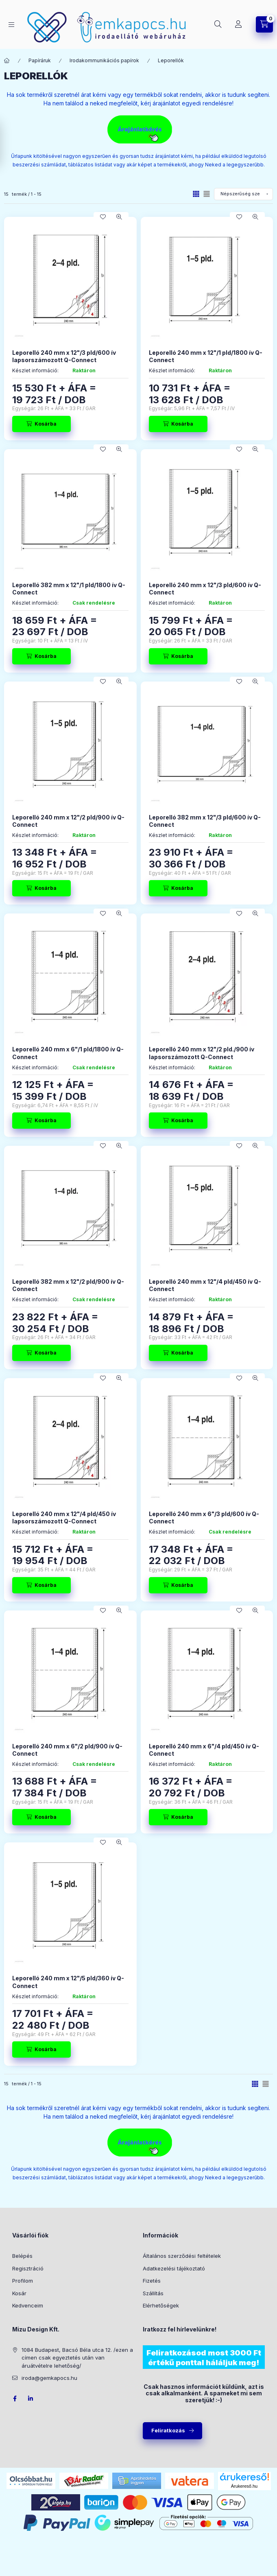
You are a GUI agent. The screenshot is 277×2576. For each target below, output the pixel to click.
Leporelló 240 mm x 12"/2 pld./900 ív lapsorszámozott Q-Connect (201, 1053)
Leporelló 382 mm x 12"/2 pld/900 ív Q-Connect (68, 1285)
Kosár (19, 2293)
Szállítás (153, 2293)
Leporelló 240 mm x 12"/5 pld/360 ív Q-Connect (68, 1982)
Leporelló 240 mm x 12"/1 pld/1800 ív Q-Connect (205, 356)
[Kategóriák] (11, 24)
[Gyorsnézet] (119, 217)
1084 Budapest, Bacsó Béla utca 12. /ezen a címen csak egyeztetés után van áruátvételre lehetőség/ (77, 2358)
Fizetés (152, 2280)
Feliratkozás (168, 2430)
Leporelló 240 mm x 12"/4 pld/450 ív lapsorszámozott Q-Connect (64, 1517)
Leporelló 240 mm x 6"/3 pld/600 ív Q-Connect (204, 1517)
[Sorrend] (243, 194)
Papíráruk (39, 60)
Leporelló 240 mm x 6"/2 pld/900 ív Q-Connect (67, 1750)
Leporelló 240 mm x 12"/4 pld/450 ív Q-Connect (205, 1285)
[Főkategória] (7, 60)
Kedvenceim (27, 2305)
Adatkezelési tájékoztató (174, 2268)
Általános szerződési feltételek (182, 2256)
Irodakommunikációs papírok (104, 60)
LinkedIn (31, 2398)
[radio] (206, 194)
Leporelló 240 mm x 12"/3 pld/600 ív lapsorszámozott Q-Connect (64, 356)
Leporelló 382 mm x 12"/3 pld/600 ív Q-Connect (205, 821)
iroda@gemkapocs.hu (49, 2378)
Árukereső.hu (244, 2486)
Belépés (22, 2256)
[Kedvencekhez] (103, 217)
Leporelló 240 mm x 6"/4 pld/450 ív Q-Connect (204, 1750)
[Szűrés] (8, 144)
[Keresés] (218, 24)
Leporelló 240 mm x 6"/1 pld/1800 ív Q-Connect (68, 1053)
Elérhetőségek (161, 2305)
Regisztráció (28, 2268)
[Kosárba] (41, 424)
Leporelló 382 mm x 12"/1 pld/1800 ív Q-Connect (68, 588)
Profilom (22, 2280)
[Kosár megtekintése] (264, 24)
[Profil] (238, 24)
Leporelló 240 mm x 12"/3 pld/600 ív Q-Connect (205, 588)
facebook (15, 2398)
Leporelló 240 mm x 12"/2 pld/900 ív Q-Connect (68, 821)
